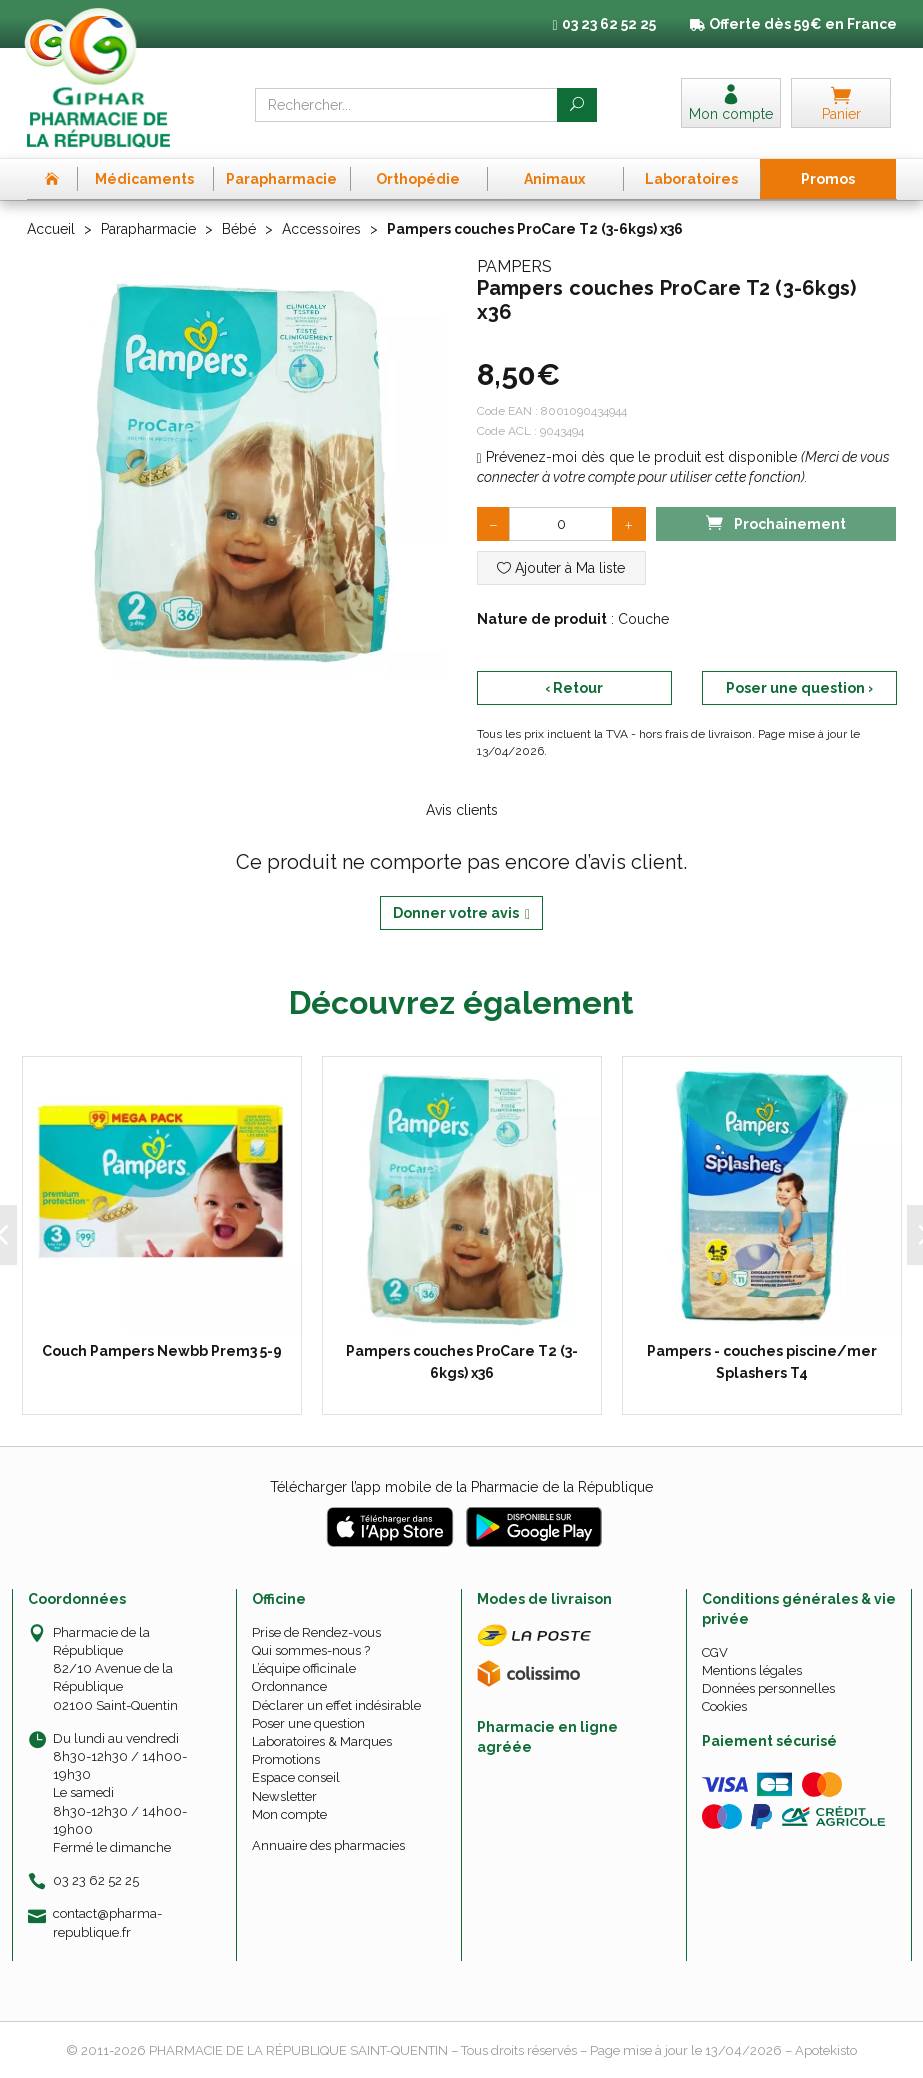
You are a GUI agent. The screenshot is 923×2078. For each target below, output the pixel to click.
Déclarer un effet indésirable (336, 1705)
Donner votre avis (461, 913)
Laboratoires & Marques (322, 1741)
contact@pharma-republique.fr (107, 1922)
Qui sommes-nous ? (311, 1650)
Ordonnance (289, 1686)
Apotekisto (826, 2050)
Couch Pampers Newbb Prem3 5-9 (161, 1351)
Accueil (51, 229)
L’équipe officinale (304, 1668)
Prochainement (776, 522)
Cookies (724, 1706)
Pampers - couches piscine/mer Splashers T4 (761, 1362)
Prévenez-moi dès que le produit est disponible (637, 457)
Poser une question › (799, 688)
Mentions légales (752, 1670)
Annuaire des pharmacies (328, 1845)
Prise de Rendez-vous (316, 1632)
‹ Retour (574, 688)
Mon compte (289, 1814)
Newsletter (284, 1796)
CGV (715, 1652)
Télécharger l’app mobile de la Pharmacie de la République (461, 1487)
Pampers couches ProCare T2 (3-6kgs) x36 (461, 1362)
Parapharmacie (148, 229)
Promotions (286, 1759)
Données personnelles (768, 1688)
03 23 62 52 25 (96, 1880)
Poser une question (308, 1723)
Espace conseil (296, 1777)
